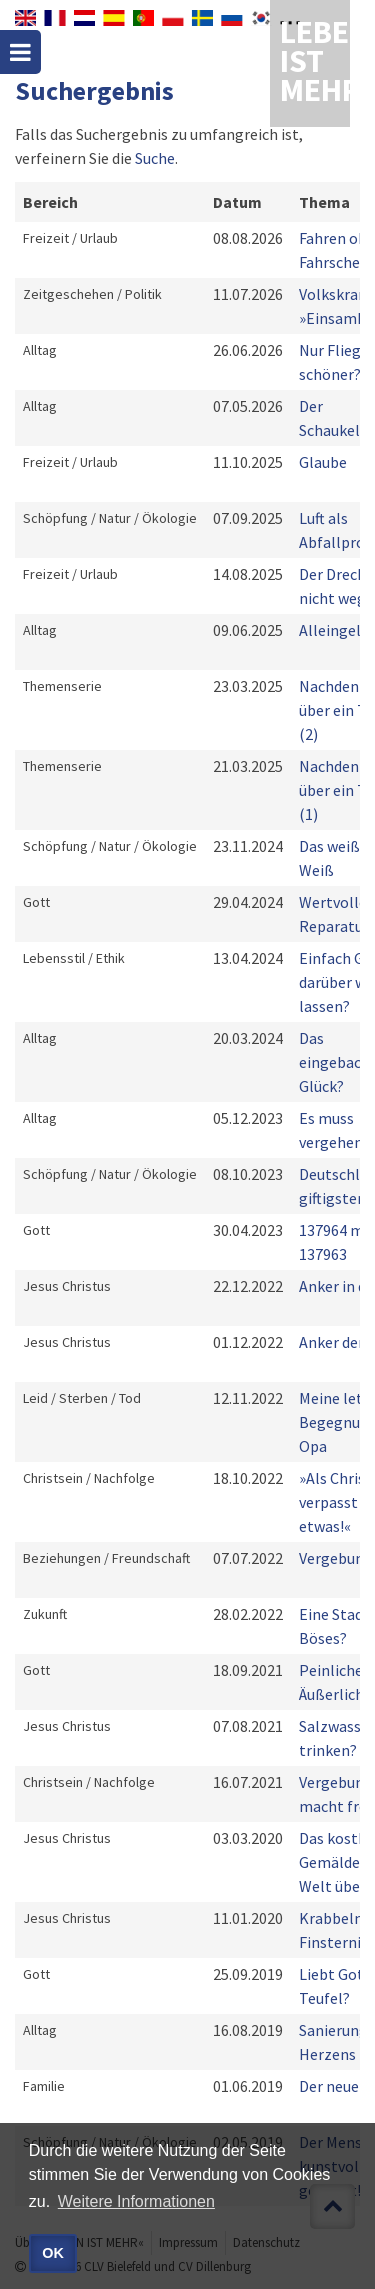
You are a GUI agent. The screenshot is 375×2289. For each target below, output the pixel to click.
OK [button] (53, 2253)
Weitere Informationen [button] (136, 2201)
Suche (155, 158)
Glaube (323, 462)
